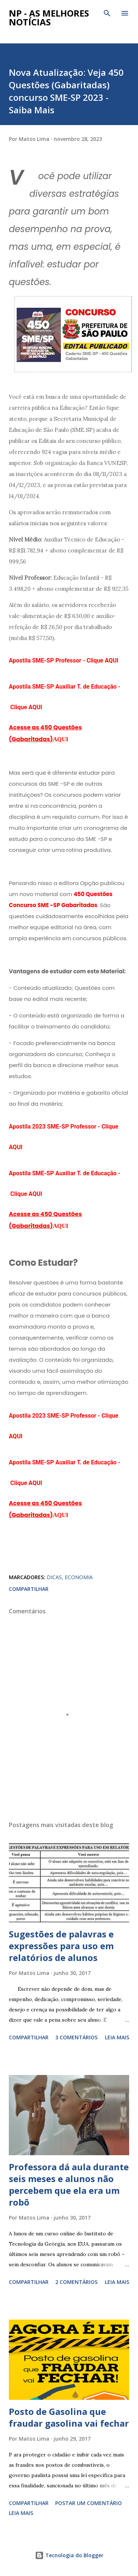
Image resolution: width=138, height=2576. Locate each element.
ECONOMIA (79, 1577)
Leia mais (117, 2037)
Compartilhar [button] (29, 1588)
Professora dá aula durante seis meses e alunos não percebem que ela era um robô (69, 2184)
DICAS (54, 1577)
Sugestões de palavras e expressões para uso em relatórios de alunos (61, 1946)
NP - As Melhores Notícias (49, 17)
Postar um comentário (88, 2502)
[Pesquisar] (107, 13)
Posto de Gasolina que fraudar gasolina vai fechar (69, 2417)
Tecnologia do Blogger (69, 2555)
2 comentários (76, 2281)
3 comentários (76, 2037)
